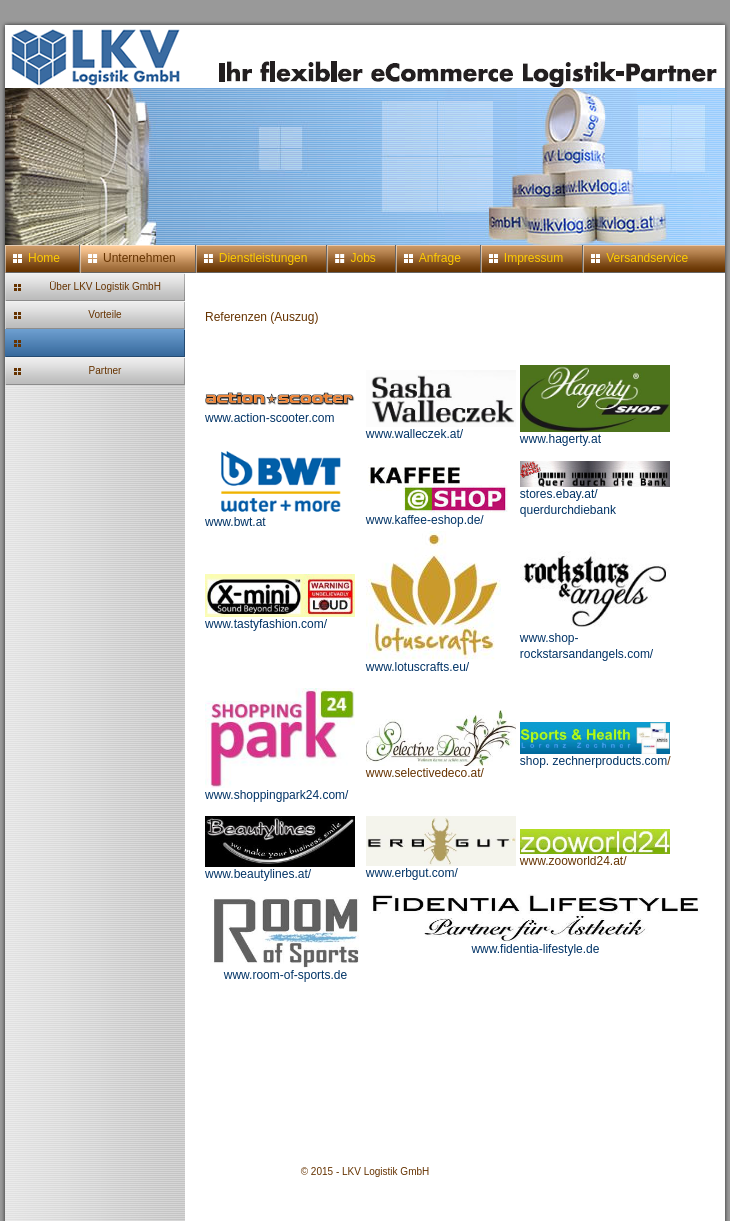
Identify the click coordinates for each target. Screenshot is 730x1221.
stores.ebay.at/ (595, 488)
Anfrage (440, 258)
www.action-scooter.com (280, 412)
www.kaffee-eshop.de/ (441, 514)
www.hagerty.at (560, 439)
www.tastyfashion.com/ (280, 618)
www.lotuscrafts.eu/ (433, 661)
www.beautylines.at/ (280, 868)
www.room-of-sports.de (285, 975)
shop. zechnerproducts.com (595, 755)
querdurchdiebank (568, 510)
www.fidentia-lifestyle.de (535, 949)
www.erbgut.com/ (441, 867)
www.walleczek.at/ (414, 434)
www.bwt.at (280, 516)
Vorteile (104, 314)
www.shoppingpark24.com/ (280, 789)
